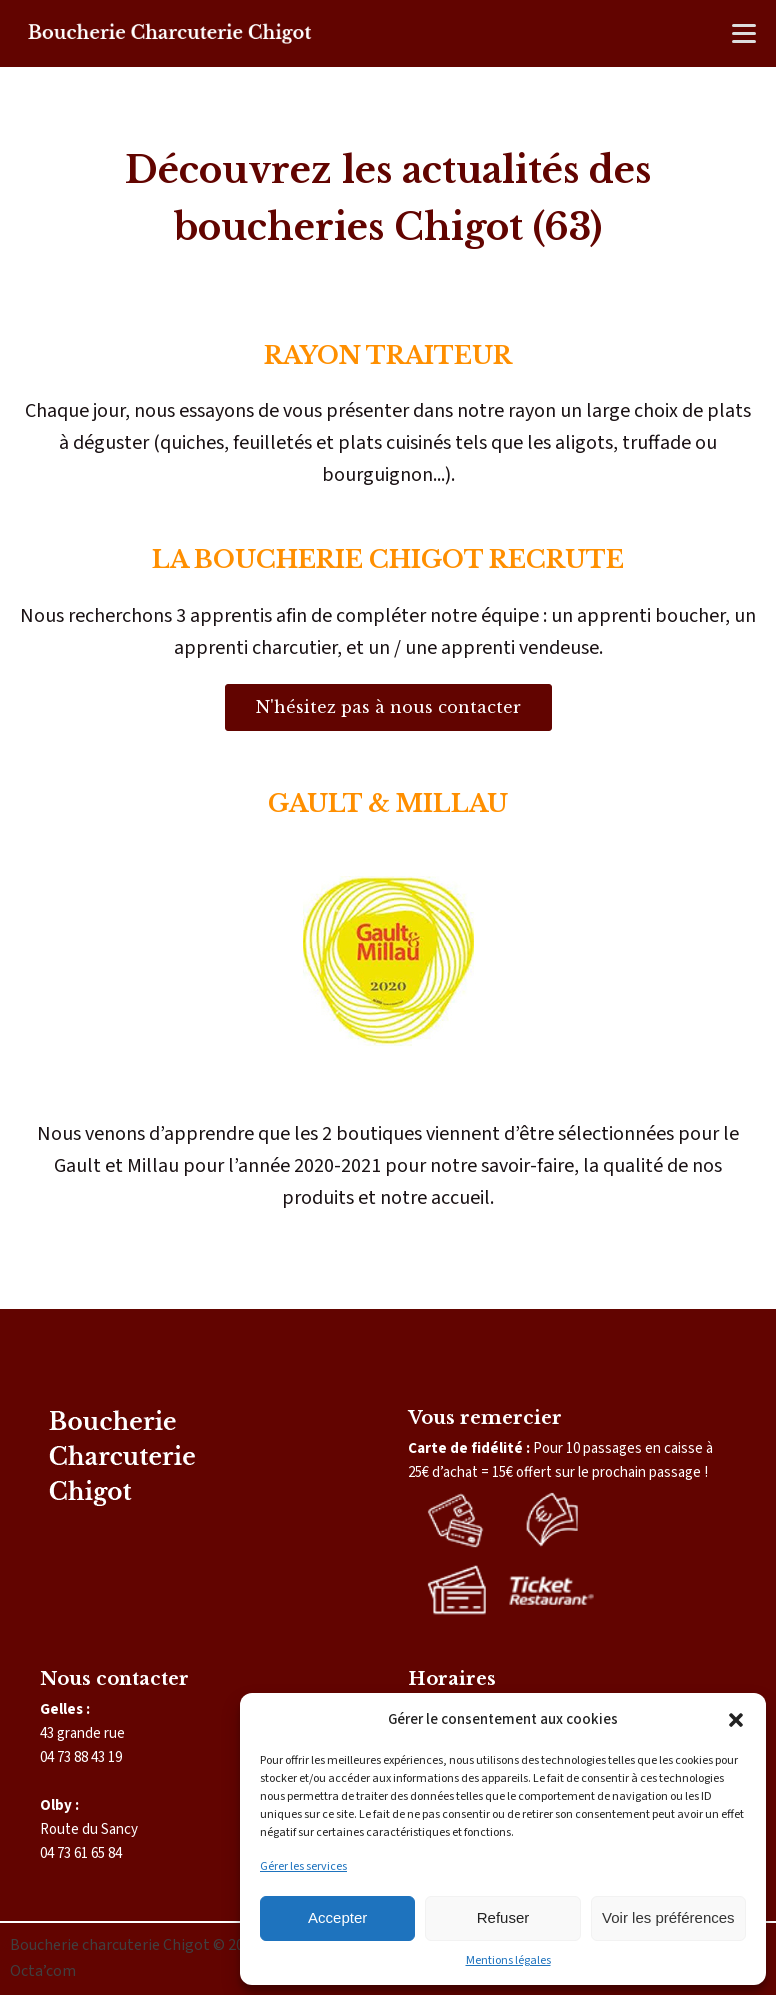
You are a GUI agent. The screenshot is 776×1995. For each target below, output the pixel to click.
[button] (736, 1720)
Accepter (337, 1917)
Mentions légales (508, 1960)
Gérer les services (303, 1866)
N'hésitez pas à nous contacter (388, 707)
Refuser (503, 1917)
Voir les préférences (668, 1917)
